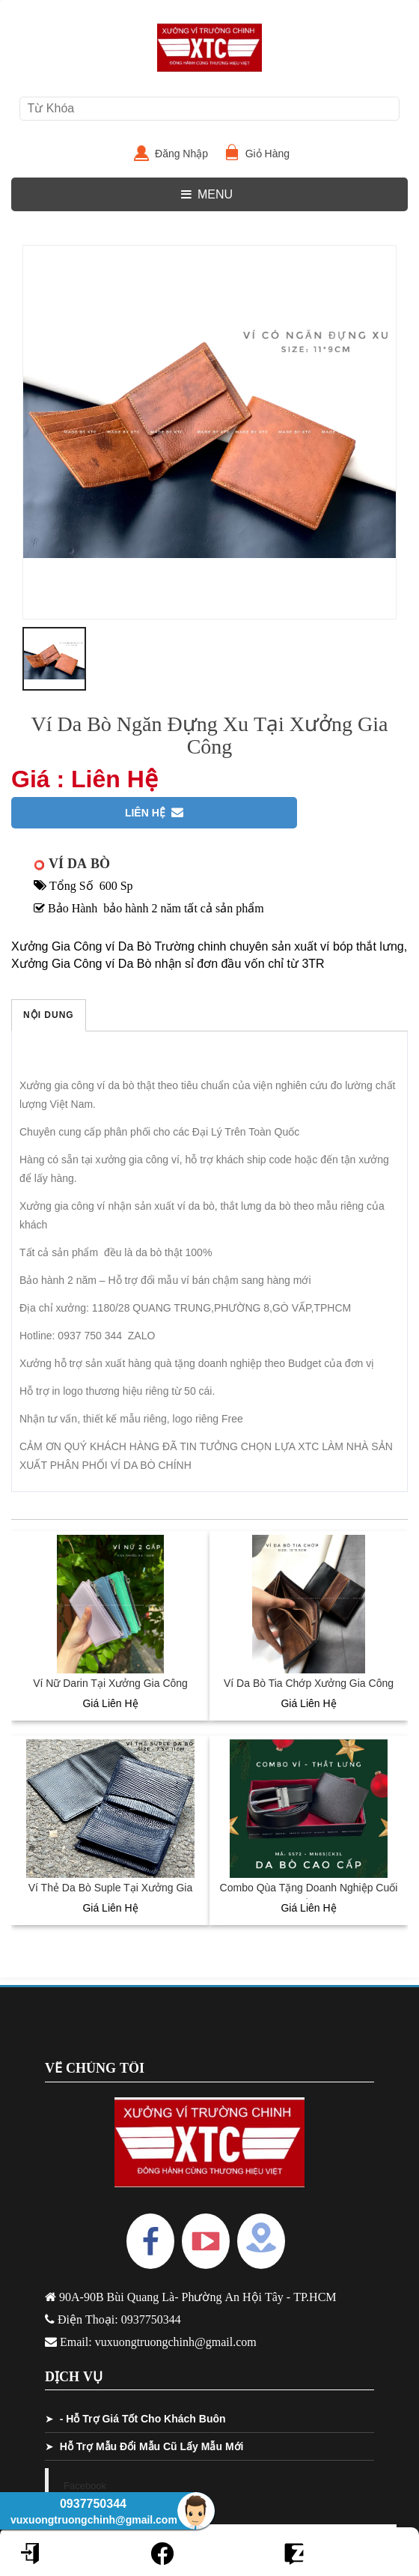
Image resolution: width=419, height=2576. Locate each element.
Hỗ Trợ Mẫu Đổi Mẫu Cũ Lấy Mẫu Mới (152, 2446)
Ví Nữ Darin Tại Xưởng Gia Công (110, 1683)
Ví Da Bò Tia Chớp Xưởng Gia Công (309, 1683)
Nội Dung (48, 1015)
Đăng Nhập (187, 154)
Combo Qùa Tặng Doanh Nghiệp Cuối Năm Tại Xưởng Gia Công (309, 1895)
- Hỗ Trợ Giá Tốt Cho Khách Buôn (143, 2419)
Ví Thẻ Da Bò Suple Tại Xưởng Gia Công (110, 1895)
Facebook (85, 2485)
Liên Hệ (154, 813)
